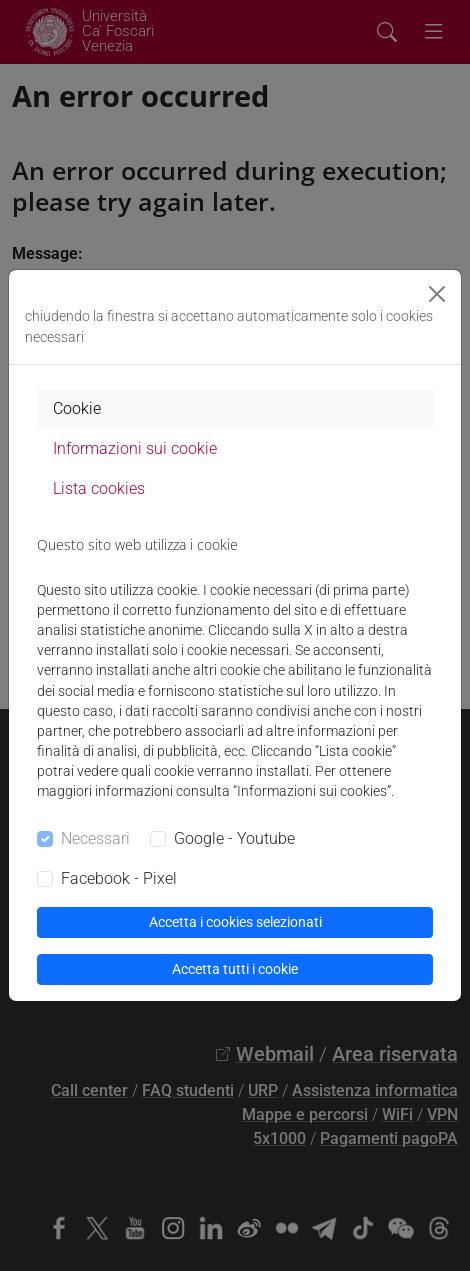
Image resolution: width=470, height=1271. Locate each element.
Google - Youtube (234, 838)
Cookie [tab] (77, 408)
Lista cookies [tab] (99, 488)
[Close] (437, 294)
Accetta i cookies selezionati (235, 922)
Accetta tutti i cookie (235, 969)
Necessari (95, 838)
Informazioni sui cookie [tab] (135, 448)
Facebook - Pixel (119, 878)
